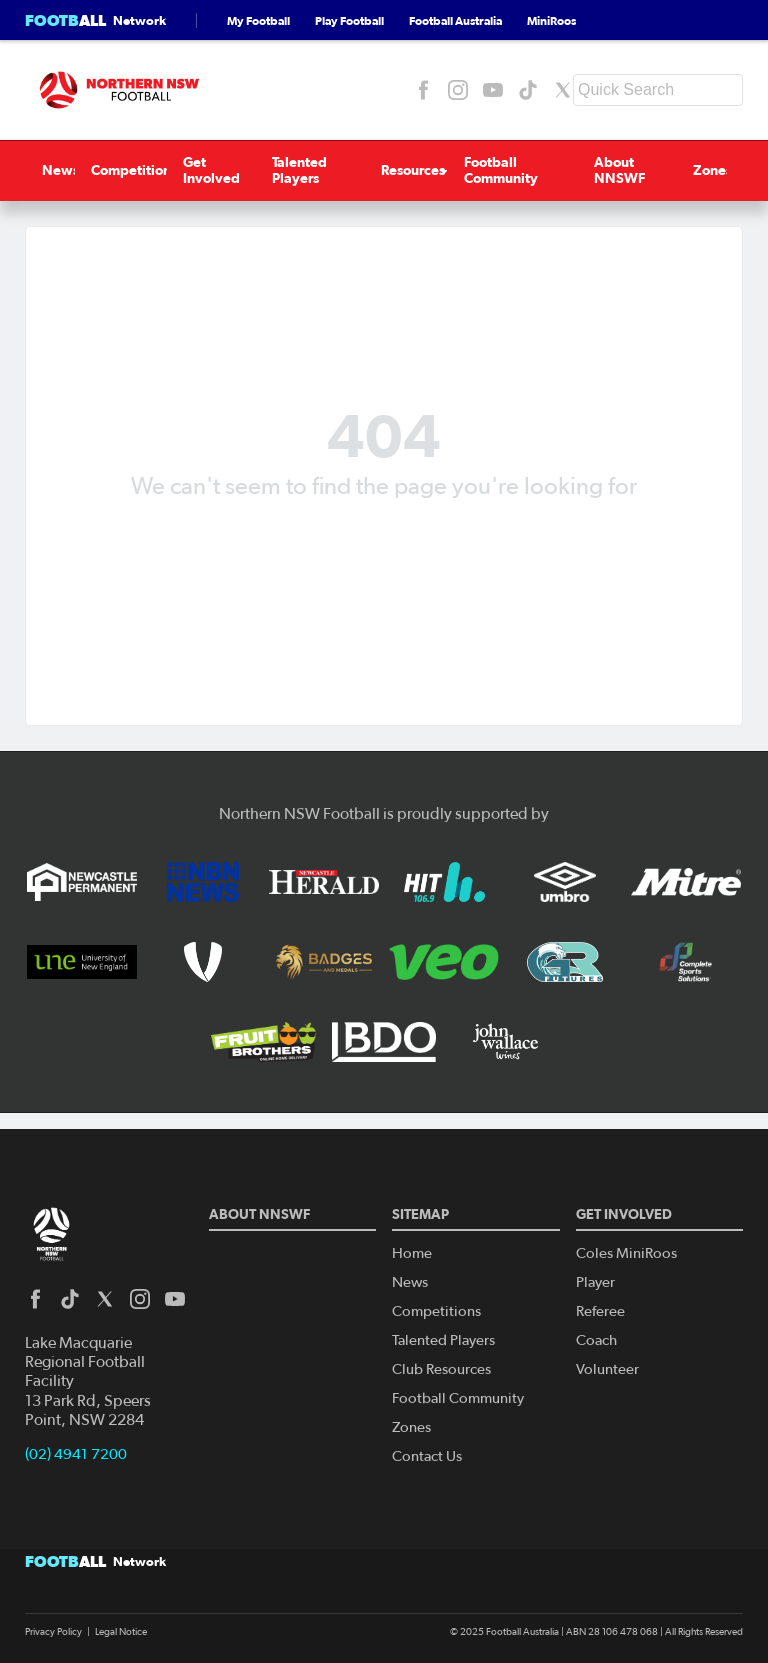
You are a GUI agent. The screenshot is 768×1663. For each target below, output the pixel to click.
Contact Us (427, 1456)
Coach (596, 1340)
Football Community (503, 170)
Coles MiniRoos (626, 1253)
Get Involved (200, 170)
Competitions (119, 170)
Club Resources (441, 1369)
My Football (258, 20)
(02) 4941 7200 (76, 1454)
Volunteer (607, 1369)
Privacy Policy (53, 1632)
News (43, 170)
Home (412, 1253)
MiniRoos (551, 20)
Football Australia (455, 20)
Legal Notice (121, 1632)
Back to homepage (384, 534)
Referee (600, 1311)
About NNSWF (628, 170)
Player (595, 1282)
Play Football (349, 20)
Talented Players (292, 170)
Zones (726, 170)
